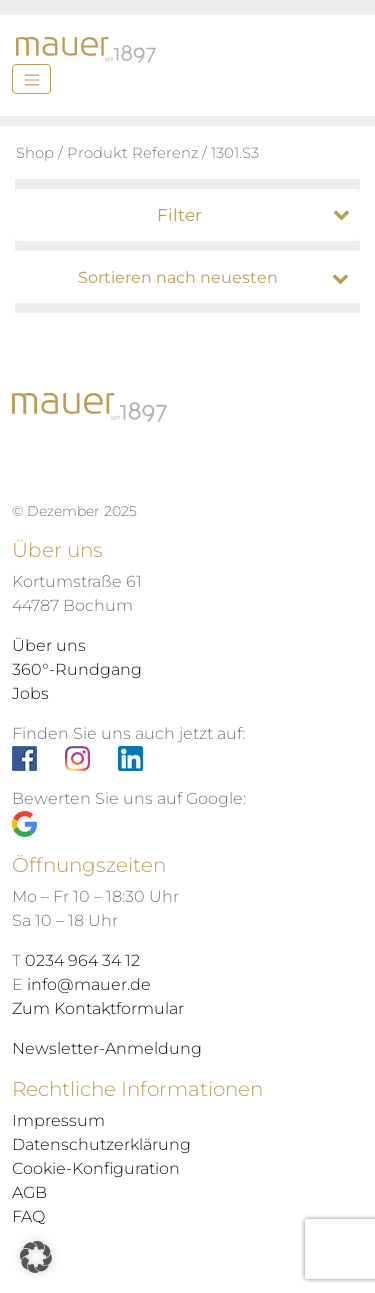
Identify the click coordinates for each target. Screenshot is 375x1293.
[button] (36, 1257)
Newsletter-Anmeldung (107, 1048)
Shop (35, 153)
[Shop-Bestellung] (192, 278)
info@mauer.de (89, 984)
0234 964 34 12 (82, 960)
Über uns (49, 645)
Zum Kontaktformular (98, 1008)
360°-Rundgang (77, 669)
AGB (29, 1192)
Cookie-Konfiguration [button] (96, 1168)
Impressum (58, 1120)
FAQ (28, 1216)
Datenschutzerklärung (101, 1144)
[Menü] (31, 79)
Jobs (30, 693)
